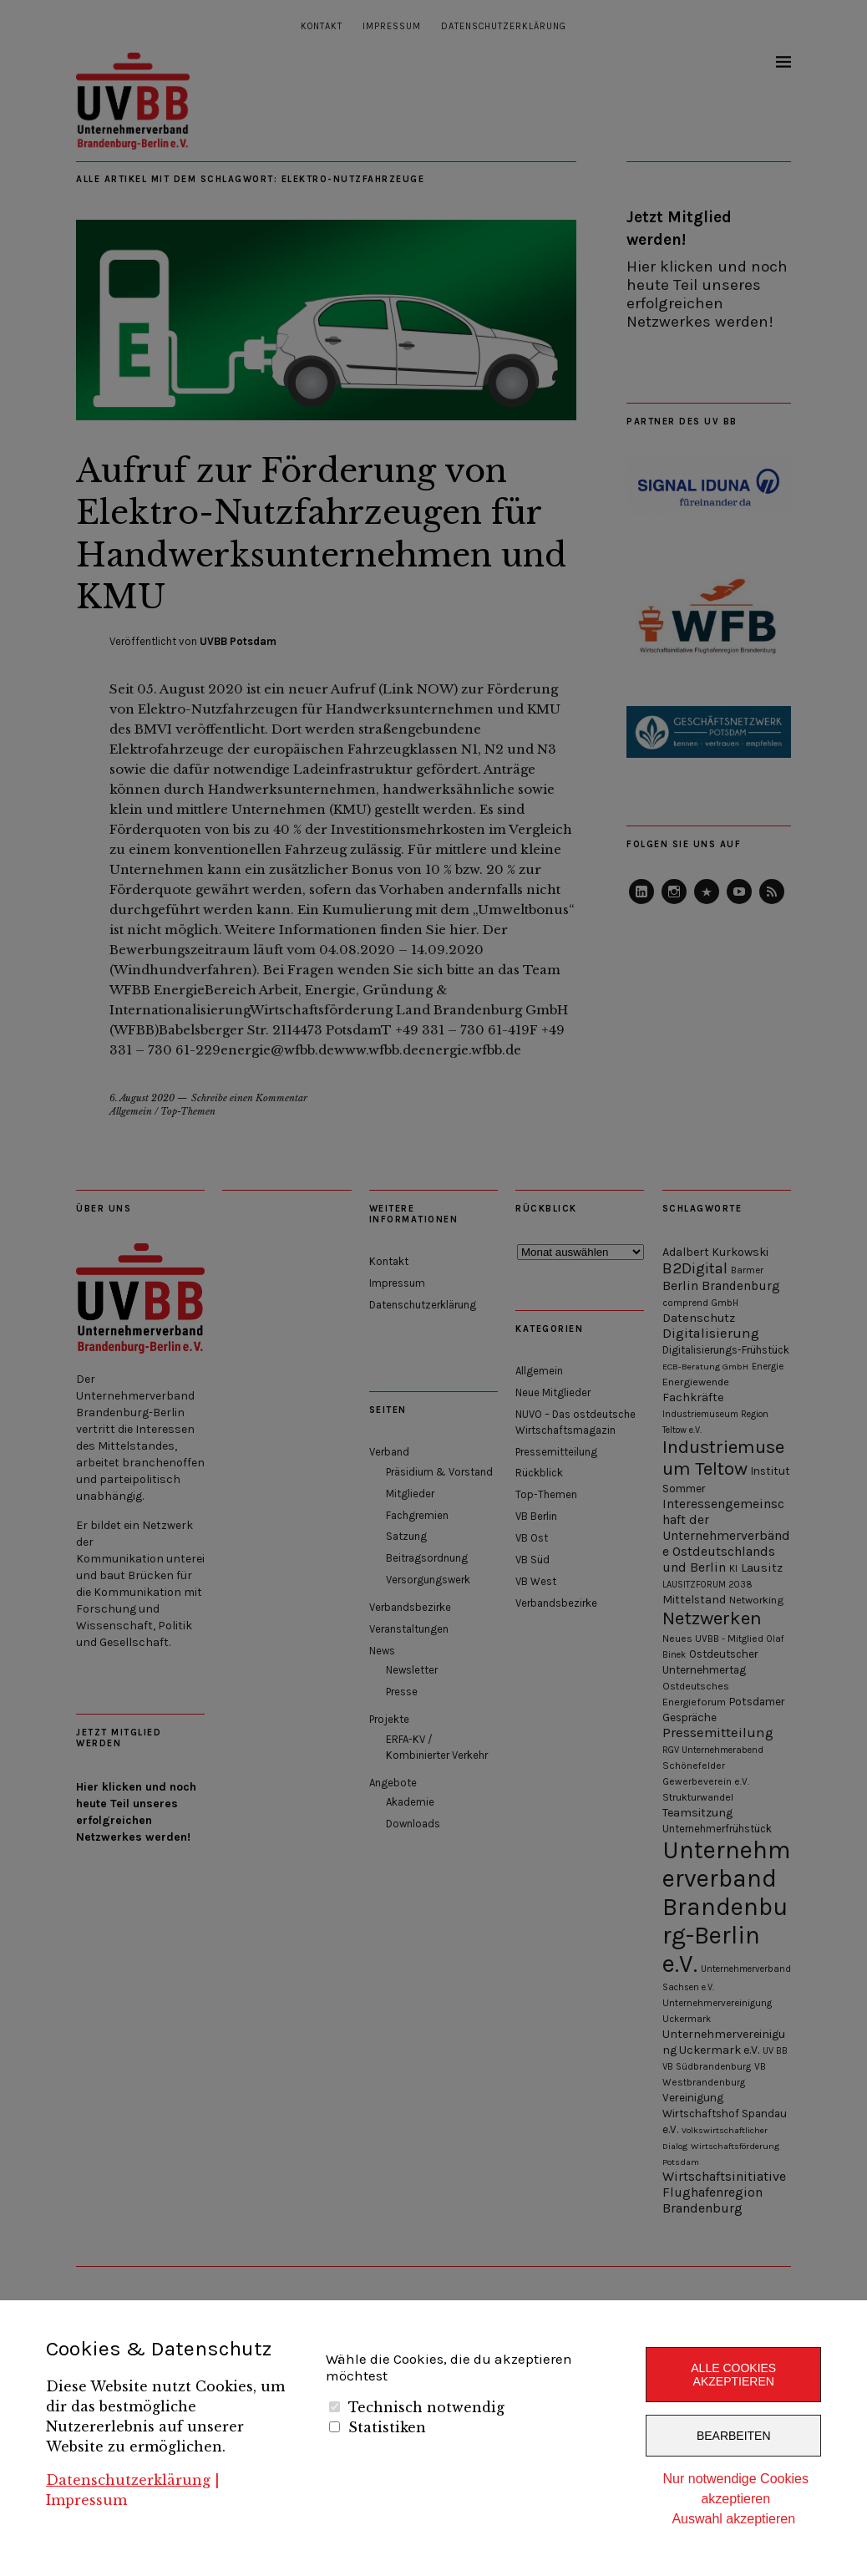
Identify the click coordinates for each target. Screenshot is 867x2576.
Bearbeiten (734, 2435)
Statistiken (387, 2427)
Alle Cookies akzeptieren (733, 2374)
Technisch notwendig (426, 2407)
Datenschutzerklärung (128, 2480)
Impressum (86, 2500)
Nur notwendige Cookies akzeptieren (736, 2489)
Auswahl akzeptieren (733, 2519)
